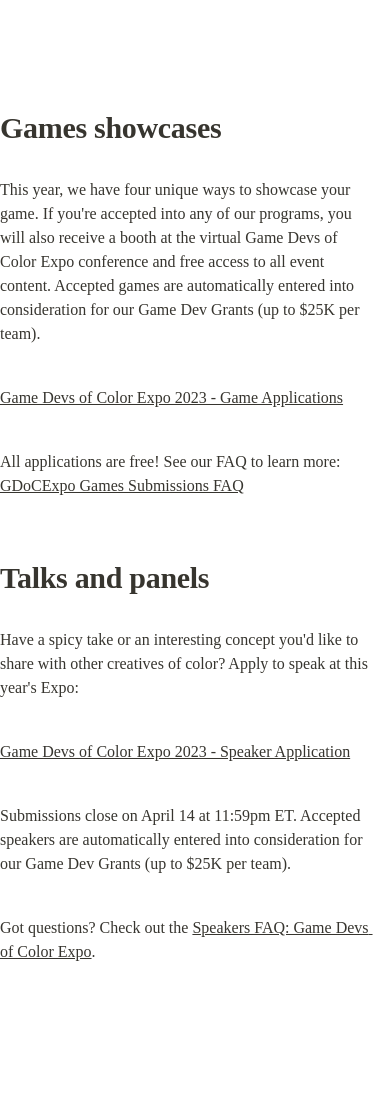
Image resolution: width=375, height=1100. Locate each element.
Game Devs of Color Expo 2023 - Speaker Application (175, 751)
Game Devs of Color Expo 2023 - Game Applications (171, 397)
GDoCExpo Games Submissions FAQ (122, 485)
